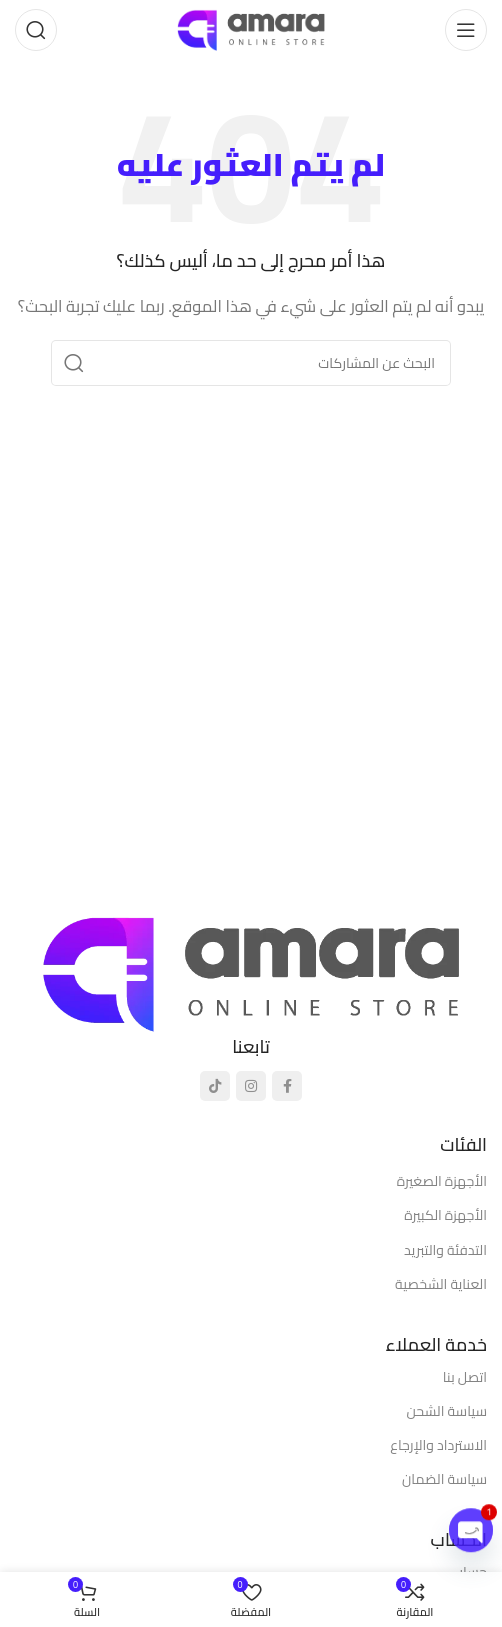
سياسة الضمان (444, 1479)
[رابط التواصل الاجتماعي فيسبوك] (287, 1086)
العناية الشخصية (441, 1284)
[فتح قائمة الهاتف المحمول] (466, 30)
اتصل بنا (465, 1377)
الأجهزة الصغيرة (442, 1181)
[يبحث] (36, 30)
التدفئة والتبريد (445, 1250)
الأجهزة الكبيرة (445, 1215)
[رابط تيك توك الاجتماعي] (215, 1086)
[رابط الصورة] (251, 971)
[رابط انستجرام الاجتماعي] (251, 1086)
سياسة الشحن (447, 1411)
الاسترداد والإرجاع (438, 1445)
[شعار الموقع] (251, 28)
